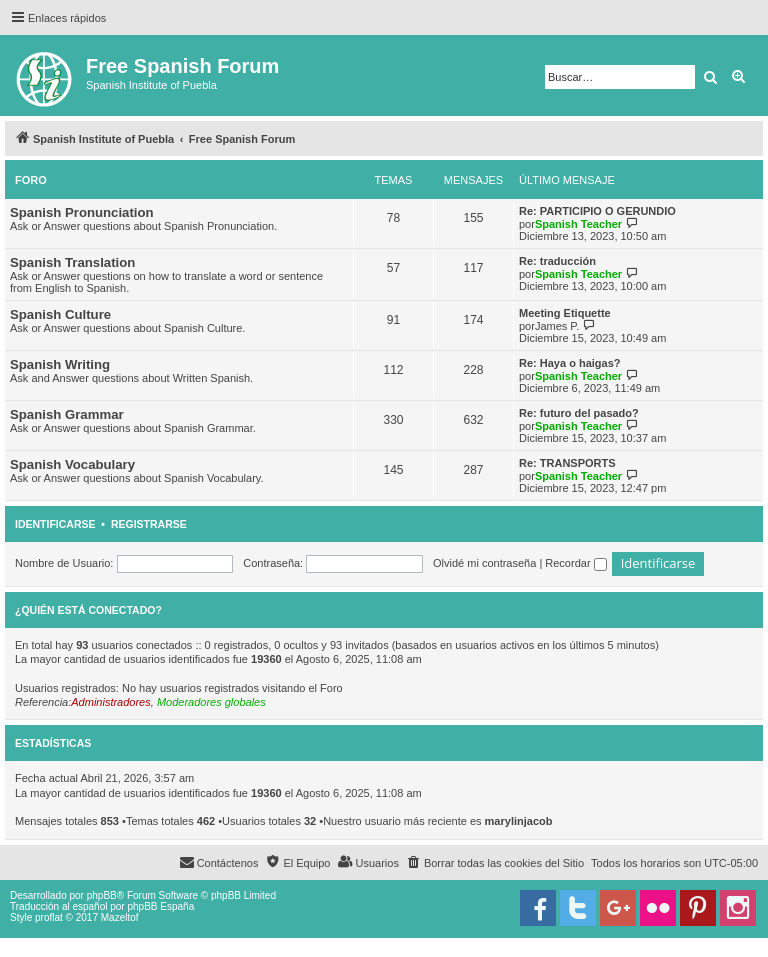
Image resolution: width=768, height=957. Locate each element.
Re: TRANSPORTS (567, 463)
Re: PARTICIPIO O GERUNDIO (597, 211)
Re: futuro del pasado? (579, 413)
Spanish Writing (60, 364)
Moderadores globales (211, 702)
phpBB (102, 895)
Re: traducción (557, 261)
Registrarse (149, 524)
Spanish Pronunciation (82, 212)
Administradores (110, 702)
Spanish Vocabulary (72, 464)
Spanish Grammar (67, 414)
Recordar (575, 563)
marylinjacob (519, 821)
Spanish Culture (60, 314)
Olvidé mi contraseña (484, 563)
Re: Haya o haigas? (569, 363)
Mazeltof (120, 917)
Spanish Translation (72, 262)
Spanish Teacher (578, 224)
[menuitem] (495, 863)
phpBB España (160, 906)
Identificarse (55, 524)
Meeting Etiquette (565, 313)
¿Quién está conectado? (88, 610)
